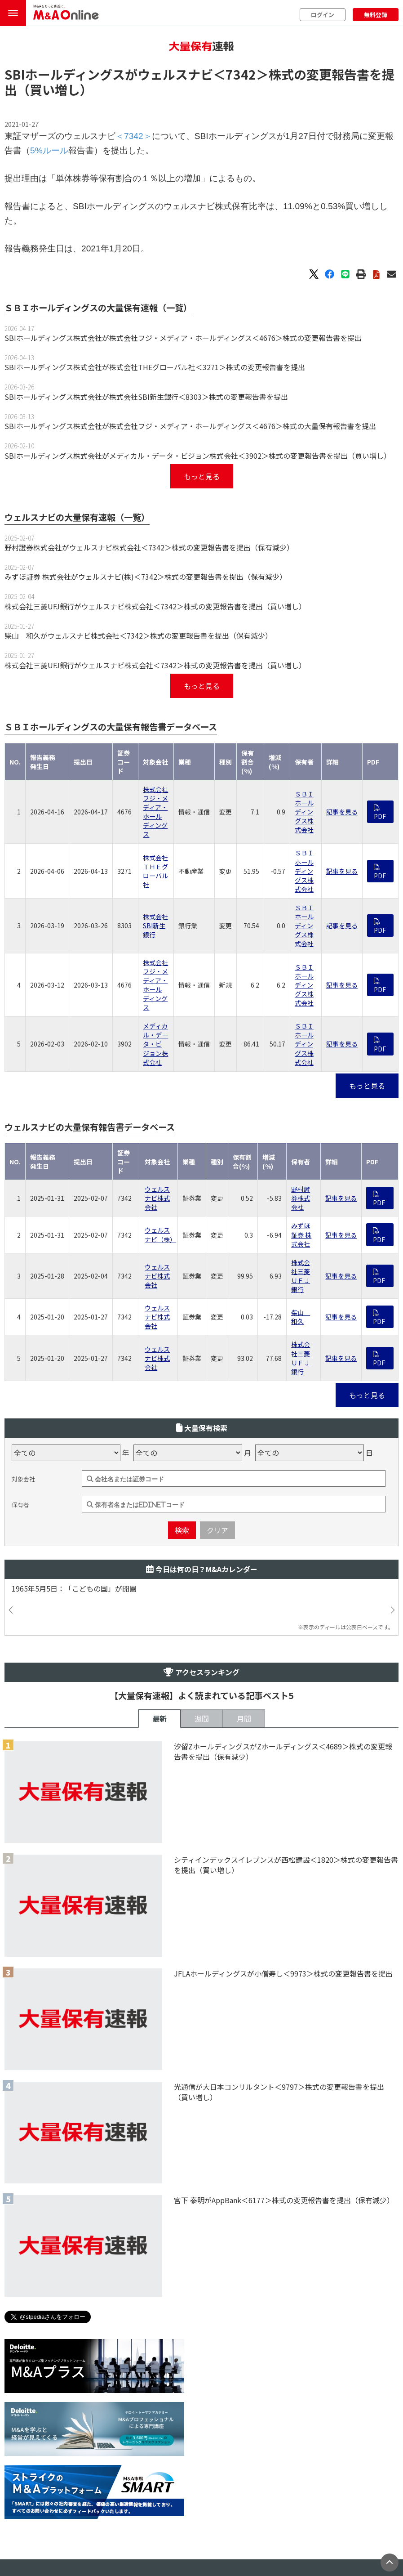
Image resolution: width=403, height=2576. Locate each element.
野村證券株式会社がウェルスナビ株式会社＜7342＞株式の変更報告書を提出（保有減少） (149, 547)
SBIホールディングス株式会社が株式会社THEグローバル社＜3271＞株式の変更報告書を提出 (154, 367)
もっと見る (202, 476)
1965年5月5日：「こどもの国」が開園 (78, 1588)
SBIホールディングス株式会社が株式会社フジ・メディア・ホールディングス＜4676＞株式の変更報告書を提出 (183, 337)
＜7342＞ (241, 74)
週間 (202, 1718)
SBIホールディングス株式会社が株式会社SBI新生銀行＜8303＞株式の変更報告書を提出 (146, 396)
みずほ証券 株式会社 (301, 1234)
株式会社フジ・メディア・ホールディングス (155, 812)
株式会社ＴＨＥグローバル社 (155, 871)
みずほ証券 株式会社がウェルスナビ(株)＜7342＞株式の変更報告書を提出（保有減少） (145, 576)
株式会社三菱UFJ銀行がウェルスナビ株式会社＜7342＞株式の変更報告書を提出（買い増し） (155, 606)
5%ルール (49, 150)
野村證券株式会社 (300, 1198)
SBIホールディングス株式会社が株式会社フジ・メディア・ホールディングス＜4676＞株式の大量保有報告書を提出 (190, 425)
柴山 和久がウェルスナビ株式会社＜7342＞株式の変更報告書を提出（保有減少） (138, 635)
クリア (217, 1530)
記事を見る (342, 811)
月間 (244, 1718)
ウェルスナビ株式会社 (157, 1198)
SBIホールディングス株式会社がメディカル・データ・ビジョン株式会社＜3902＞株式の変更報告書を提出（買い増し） (197, 455)
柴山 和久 (300, 1317)
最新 (159, 1718)
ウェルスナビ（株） (160, 1234)
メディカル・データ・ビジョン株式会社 (155, 1043)
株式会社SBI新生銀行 (155, 925)
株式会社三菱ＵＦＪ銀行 (300, 1276)
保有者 (20, 1505)
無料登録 (375, 14)
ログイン (322, 14)
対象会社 (23, 1479)
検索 (182, 1530)
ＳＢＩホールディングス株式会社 (304, 811)
